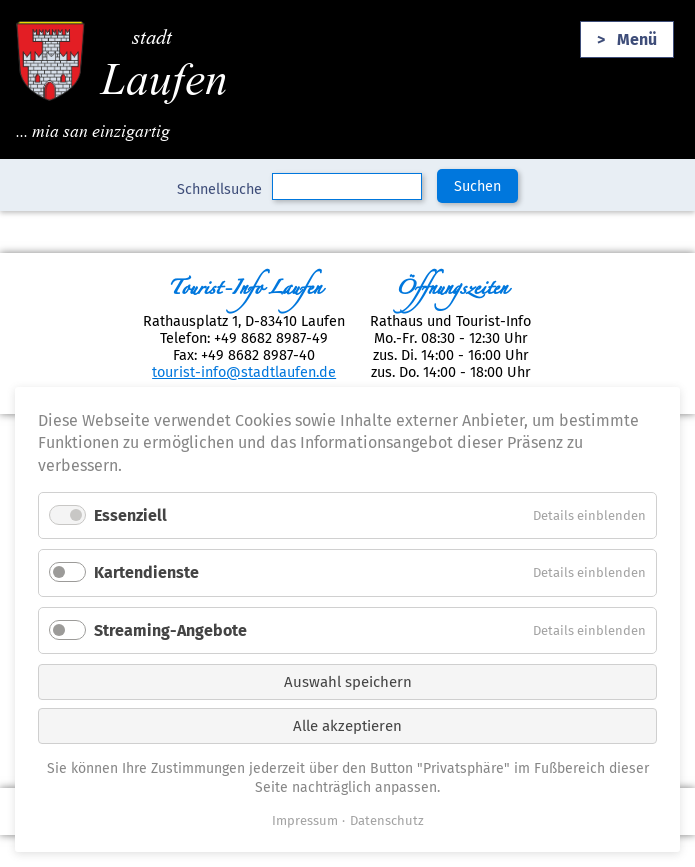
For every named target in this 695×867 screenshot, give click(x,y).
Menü (637, 39)
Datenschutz (387, 820)
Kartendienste (146, 572)
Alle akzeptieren (347, 726)
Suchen (477, 186)
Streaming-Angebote (170, 630)
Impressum (305, 820)
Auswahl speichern (348, 682)
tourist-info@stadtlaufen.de (244, 372)
